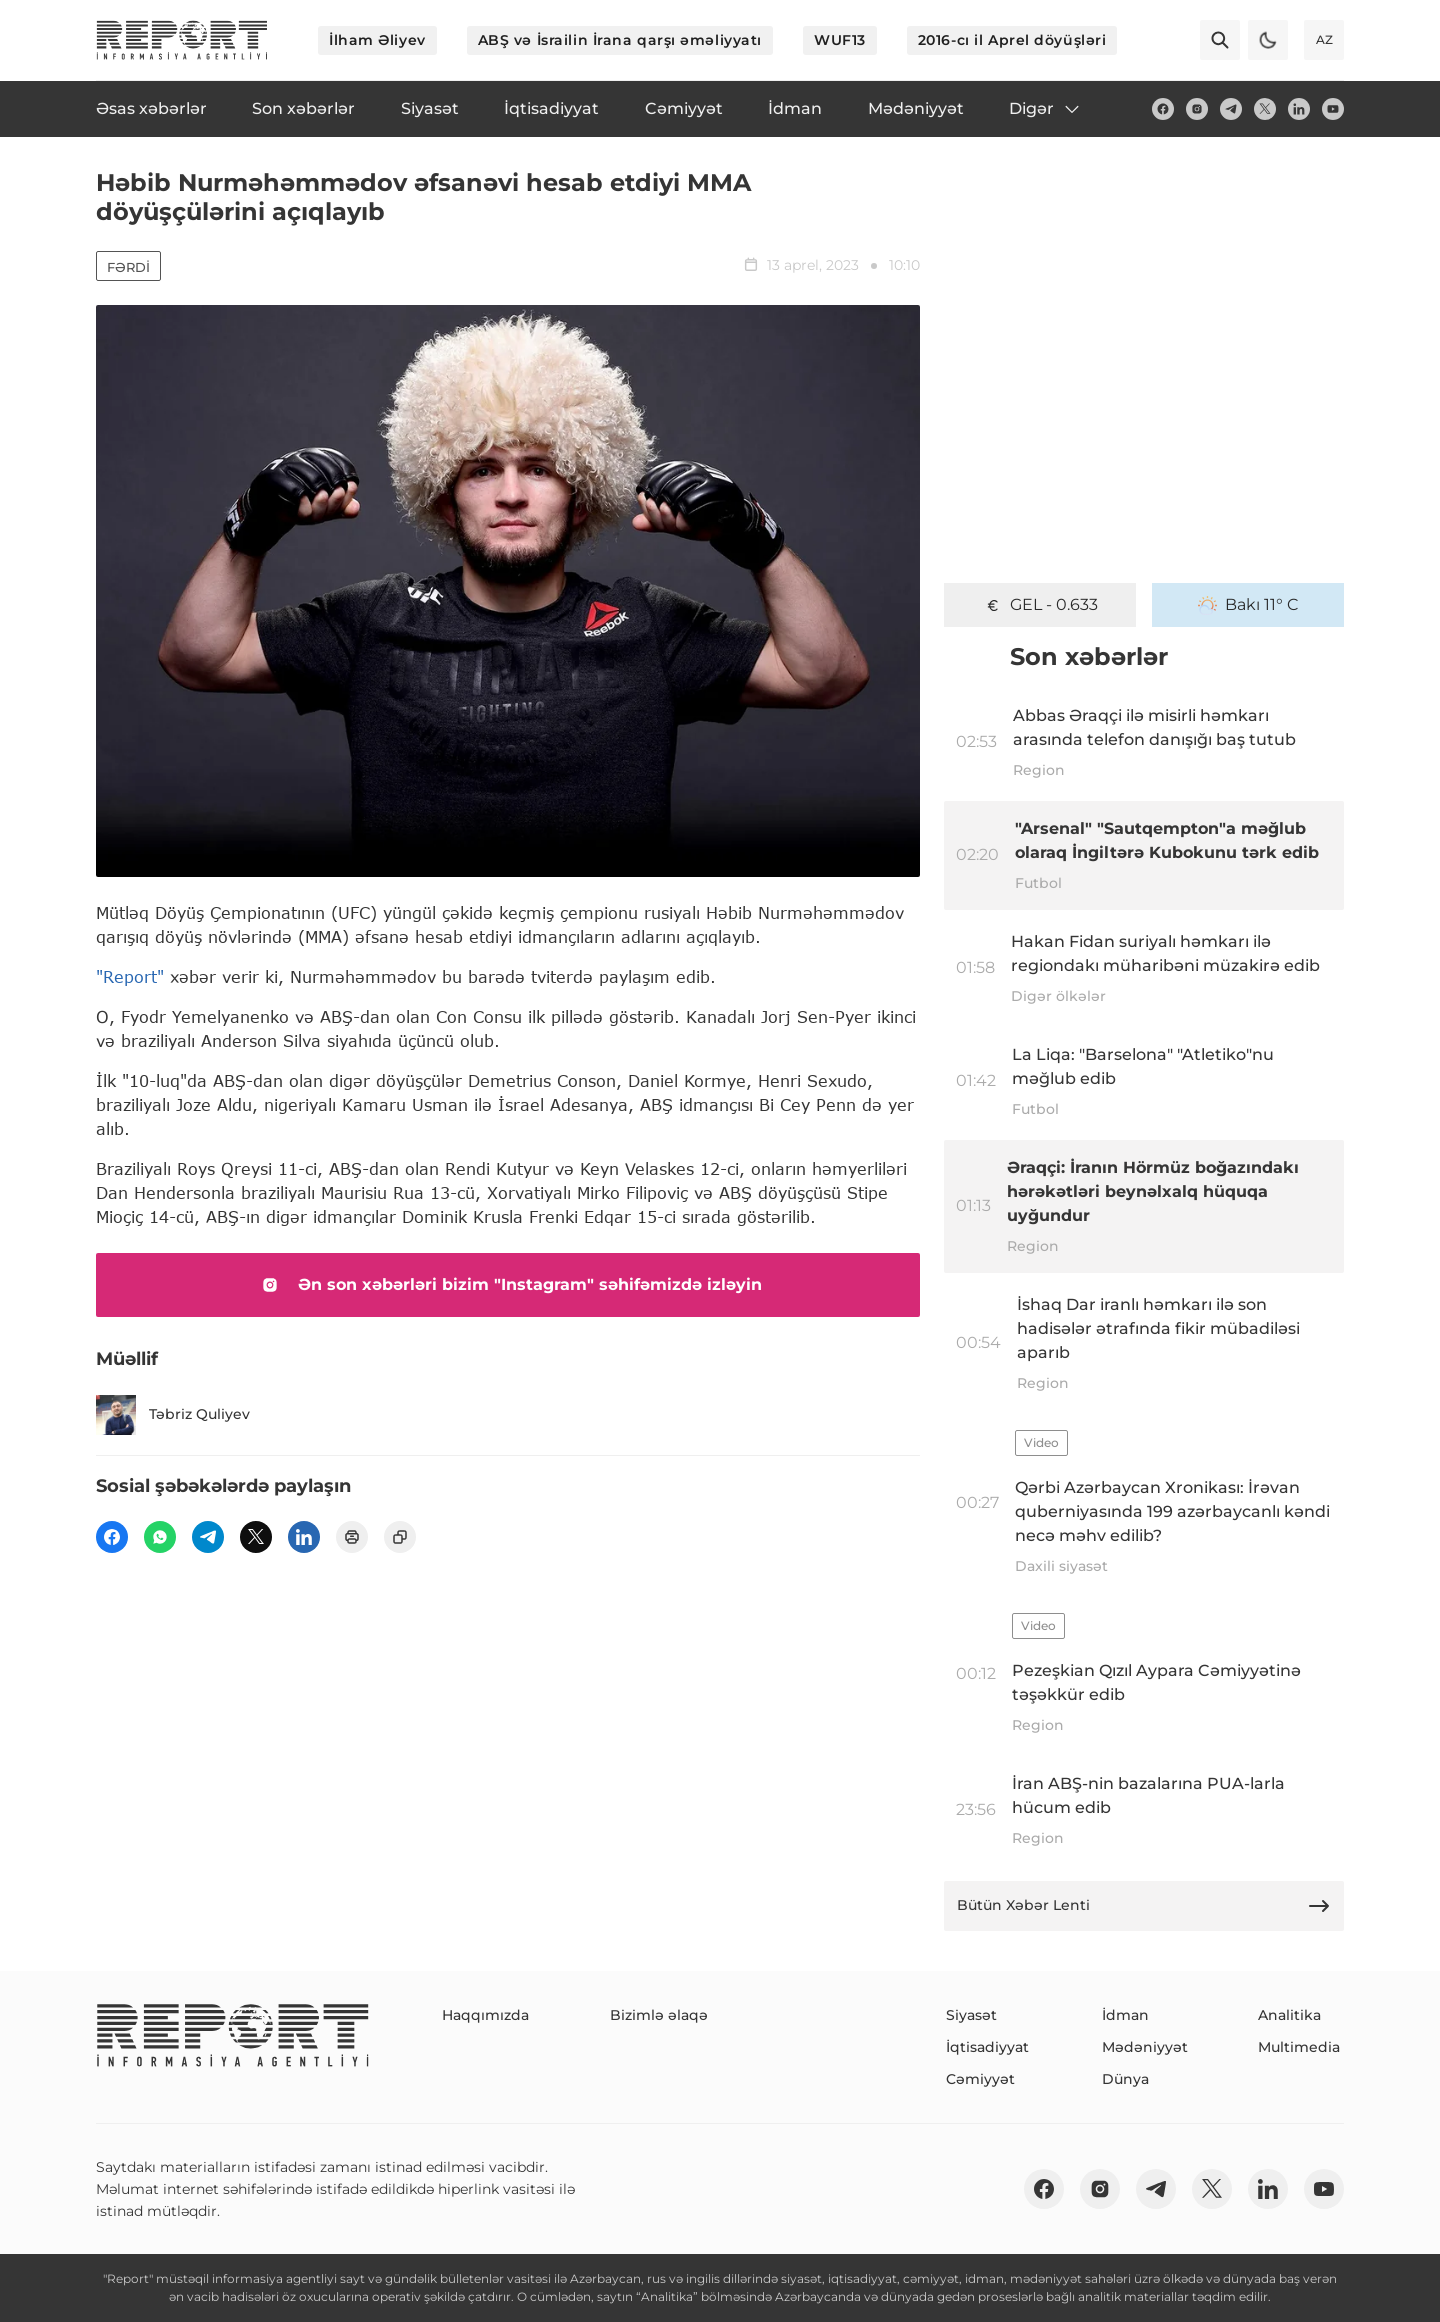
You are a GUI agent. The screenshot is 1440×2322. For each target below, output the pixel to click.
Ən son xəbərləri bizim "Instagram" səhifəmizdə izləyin (508, 1285)
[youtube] (1333, 109)
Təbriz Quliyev (173, 1415)
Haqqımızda (485, 2015)
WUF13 (840, 40)
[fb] (1163, 109)
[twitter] (1265, 109)
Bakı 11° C (1248, 605)
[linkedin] (1299, 109)
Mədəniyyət (1145, 2047)
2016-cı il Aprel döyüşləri (1012, 40)
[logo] (182, 40)
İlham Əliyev (377, 40)
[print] (352, 1537)
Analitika (1289, 2015)
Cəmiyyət (980, 2079)
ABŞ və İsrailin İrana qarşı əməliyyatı (620, 40)
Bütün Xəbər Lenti (1144, 1906)
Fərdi (128, 267)
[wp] (160, 1537)
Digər (1045, 109)
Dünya (1125, 2079)
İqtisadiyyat (987, 2047)
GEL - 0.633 (1040, 605)
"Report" (130, 976)
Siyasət (971, 2015)
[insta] (1197, 109)
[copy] (400, 1537)
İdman (1125, 2015)
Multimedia (1299, 2047)
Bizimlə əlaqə (659, 2015)
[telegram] (1231, 109)
